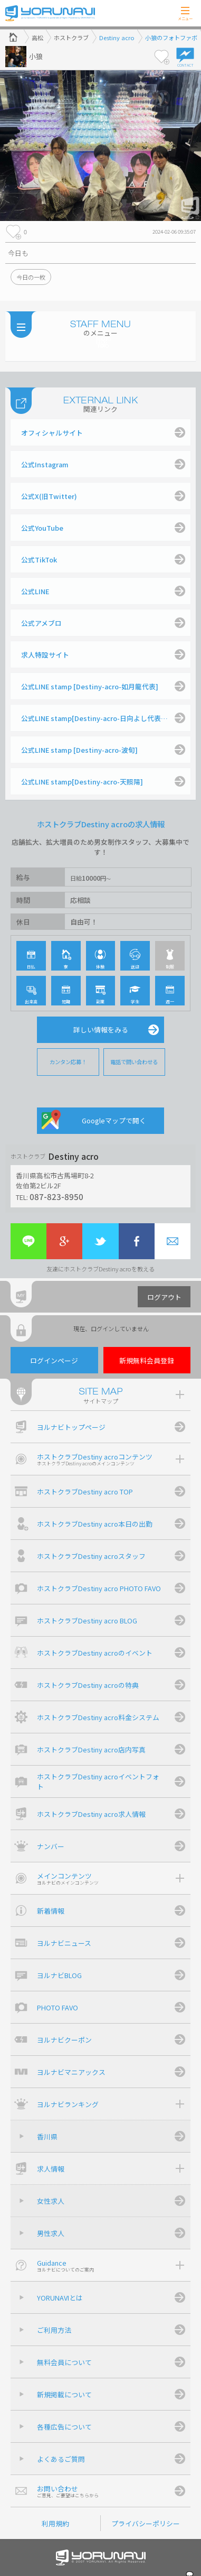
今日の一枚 (30, 277)
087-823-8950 (56, 1196)
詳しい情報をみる (100, 1029)
